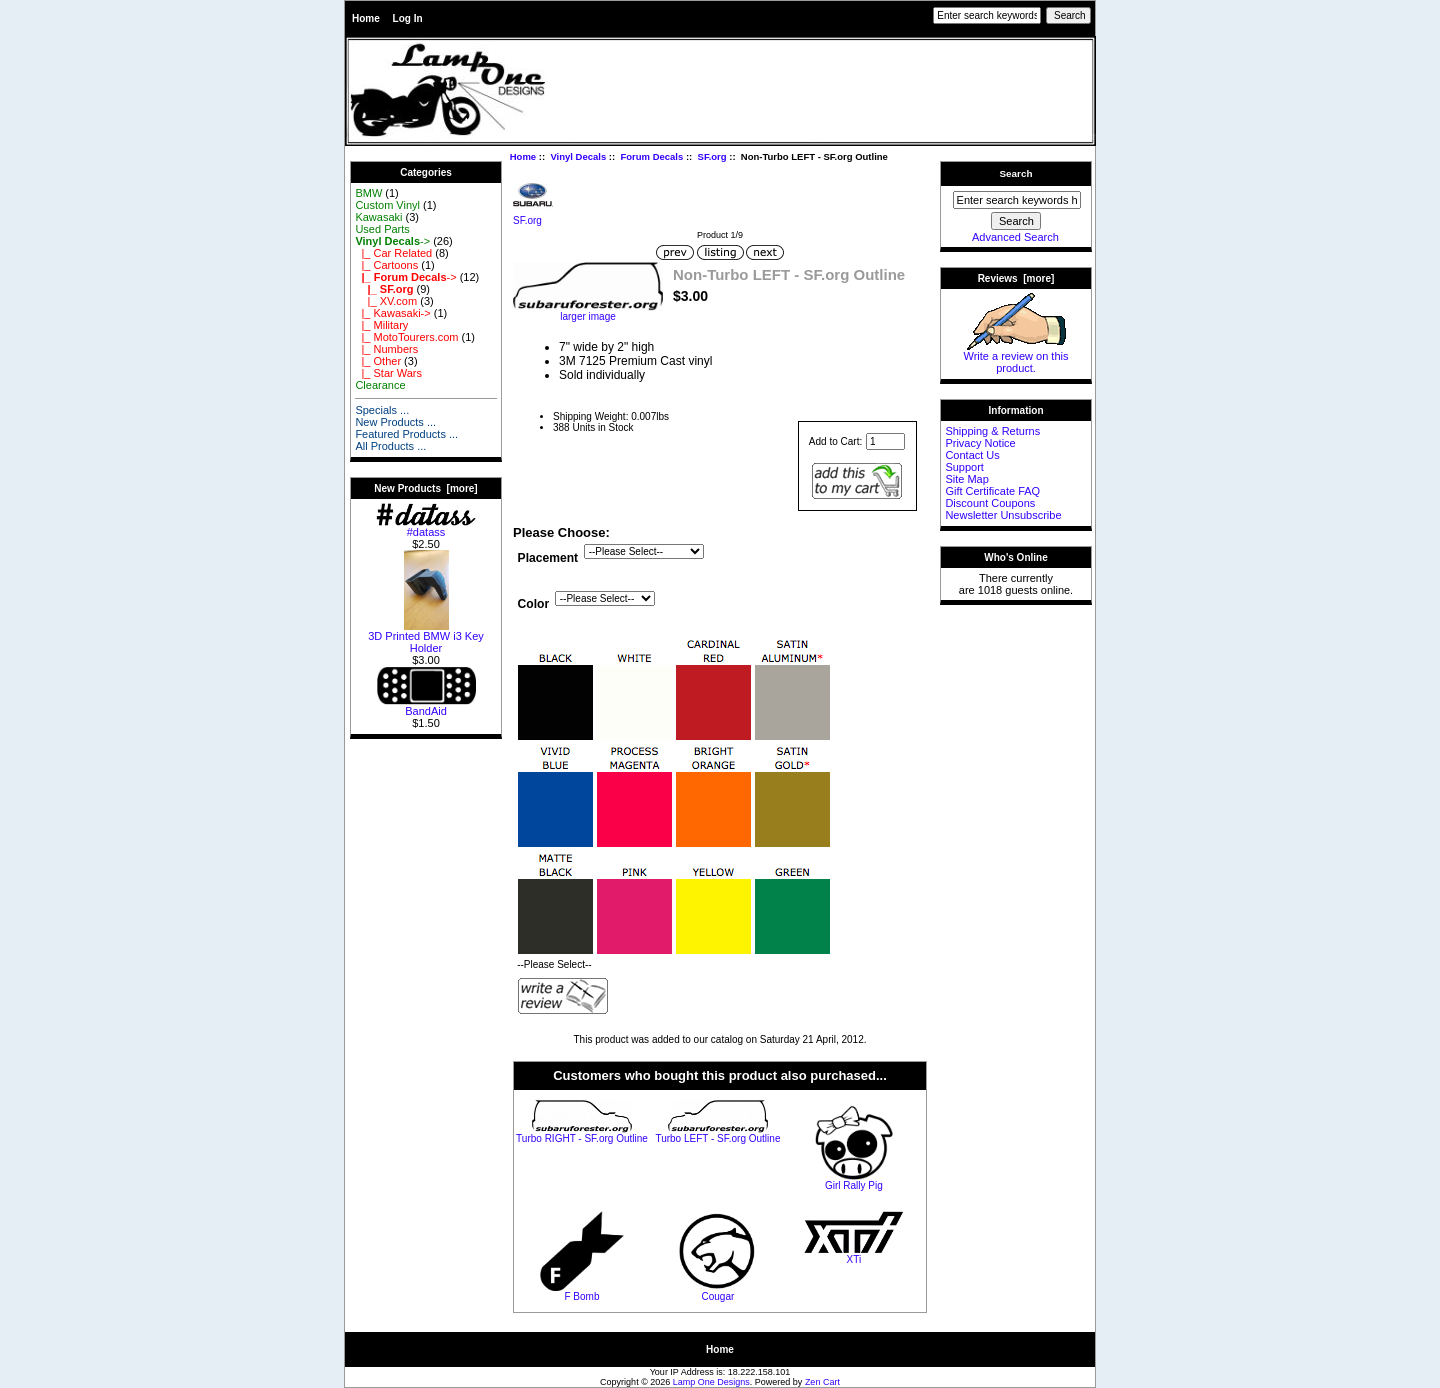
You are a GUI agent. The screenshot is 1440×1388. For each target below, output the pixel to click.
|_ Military (381, 325)
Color (534, 604)
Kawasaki (378, 217)
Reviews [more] (1016, 278)
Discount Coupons (990, 503)
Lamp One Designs (711, 1382)
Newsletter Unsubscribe (1003, 515)
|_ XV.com (386, 301)
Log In (408, 18)
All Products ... (390, 446)
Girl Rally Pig (854, 1185)
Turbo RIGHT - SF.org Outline (582, 1138)
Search (1016, 173)
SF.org (712, 156)
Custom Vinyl (387, 205)
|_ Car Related (393, 253)
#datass (426, 527)
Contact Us (972, 455)
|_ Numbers (386, 349)
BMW (368, 193)
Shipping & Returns (992, 431)
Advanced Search (1015, 237)
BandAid (426, 706)
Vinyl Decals (578, 156)
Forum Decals (651, 156)
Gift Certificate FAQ (992, 491)
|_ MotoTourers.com (406, 337)
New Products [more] (425, 488)
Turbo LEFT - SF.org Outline (717, 1138)
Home (366, 18)
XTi (854, 1259)
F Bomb (581, 1296)
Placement (548, 558)
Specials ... (382, 410)
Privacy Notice (980, 443)
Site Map (966, 479)
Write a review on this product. (1016, 357)
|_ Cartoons (386, 265)
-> (392, 241)
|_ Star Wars (388, 373)
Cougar (718, 1296)
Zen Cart (822, 1382)
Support (964, 467)
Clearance (380, 385)
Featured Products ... (406, 434)
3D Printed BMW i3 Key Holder (426, 637)
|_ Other (378, 361)
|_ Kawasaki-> (392, 313)
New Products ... (395, 422)
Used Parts (382, 229)
